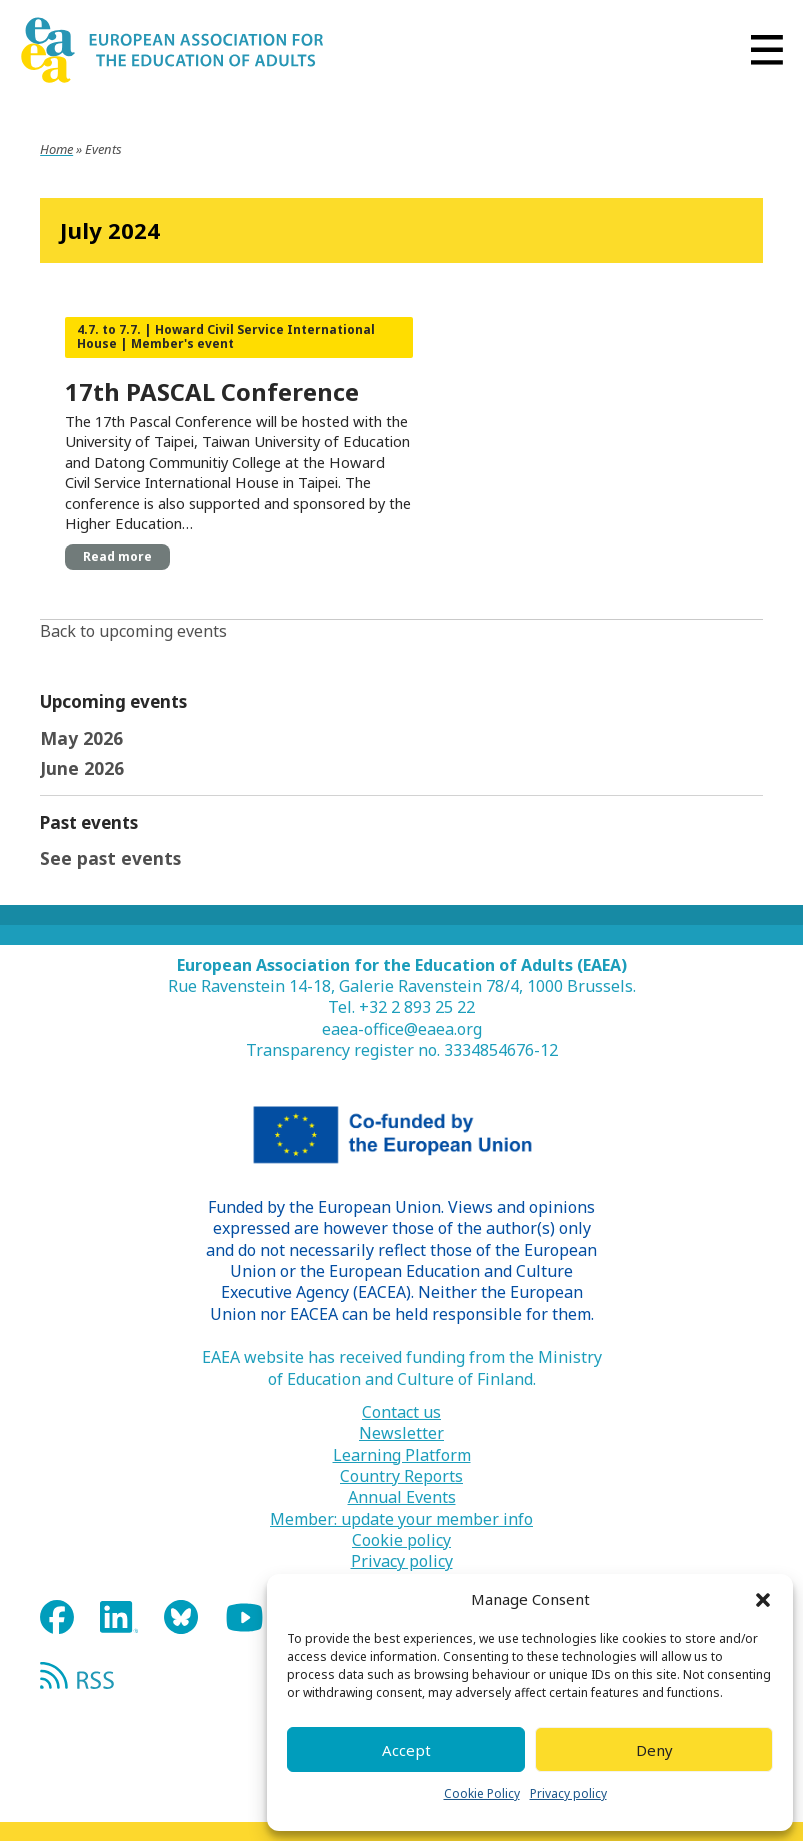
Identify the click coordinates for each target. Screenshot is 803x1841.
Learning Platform (402, 1455)
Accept (406, 1750)
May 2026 (81, 738)
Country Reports (401, 1476)
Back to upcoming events (133, 631)
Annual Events (402, 1497)
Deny (654, 1750)
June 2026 (82, 768)
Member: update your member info (401, 1519)
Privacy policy (568, 1793)
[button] (763, 1600)
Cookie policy (401, 1540)
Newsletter (401, 1433)
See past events (110, 858)
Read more (117, 556)
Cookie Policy (482, 1793)
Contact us (401, 1412)
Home (56, 149)
